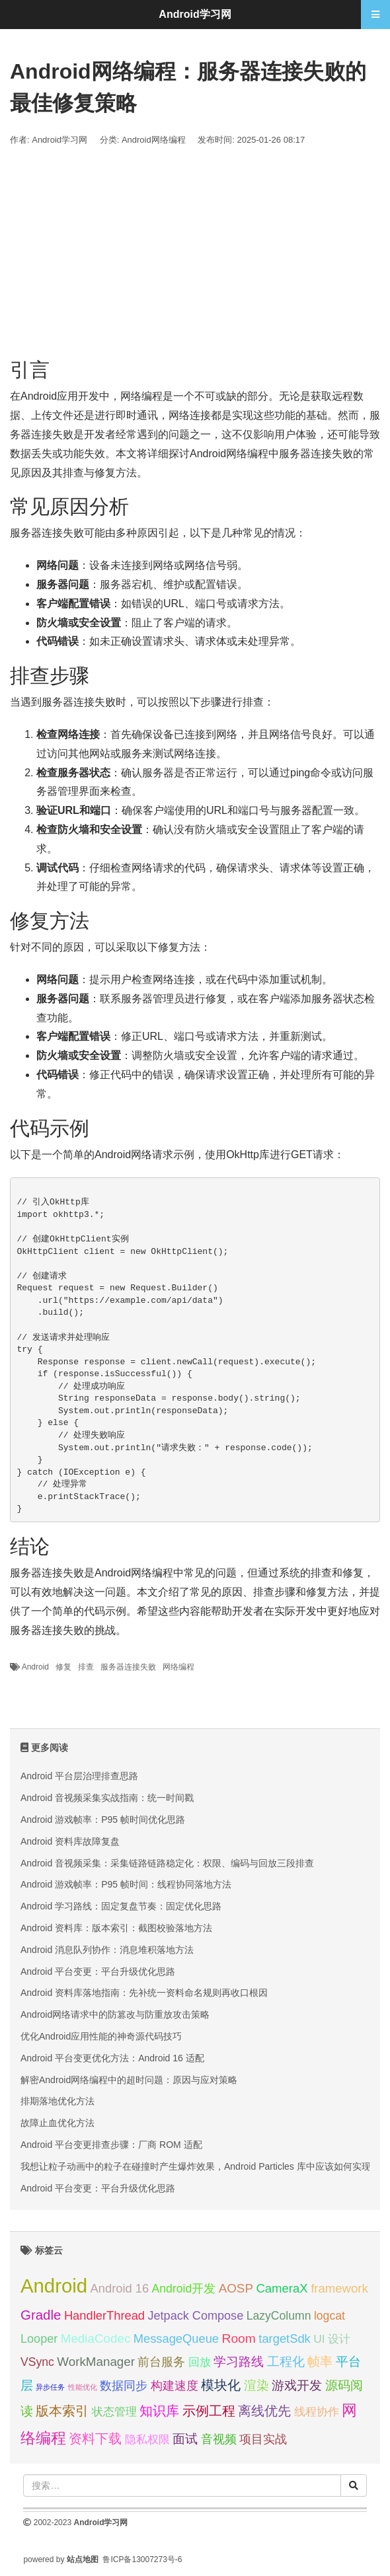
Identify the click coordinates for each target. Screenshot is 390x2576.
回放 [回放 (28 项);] (199, 2362)
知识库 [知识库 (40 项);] (159, 2410)
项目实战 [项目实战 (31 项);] (263, 2439)
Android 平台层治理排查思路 (79, 1776)
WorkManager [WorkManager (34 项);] (96, 2362)
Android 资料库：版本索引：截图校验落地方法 (116, 1928)
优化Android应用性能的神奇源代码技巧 (101, 2036)
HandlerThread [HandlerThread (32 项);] (104, 2315)
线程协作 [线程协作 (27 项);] (316, 2412)
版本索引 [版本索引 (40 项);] (62, 2410)
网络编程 (178, 1667)
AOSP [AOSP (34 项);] (236, 2288)
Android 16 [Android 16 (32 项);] (120, 2288)
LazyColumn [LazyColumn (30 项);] (279, 2315)
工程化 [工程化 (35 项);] (286, 2362)
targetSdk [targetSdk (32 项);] (284, 2338)
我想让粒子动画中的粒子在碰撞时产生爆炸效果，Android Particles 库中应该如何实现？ (200, 2166)
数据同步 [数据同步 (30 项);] (123, 2385)
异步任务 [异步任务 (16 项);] (50, 2387)
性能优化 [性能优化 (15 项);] (82, 2387)
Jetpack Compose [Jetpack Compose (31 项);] (196, 2315)
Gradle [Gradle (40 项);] (40, 2314)
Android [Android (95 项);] (53, 2286)
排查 (86, 1667)
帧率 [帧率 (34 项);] (319, 2362)
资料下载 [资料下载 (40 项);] (95, 2438)
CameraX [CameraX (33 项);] (281, 2288)
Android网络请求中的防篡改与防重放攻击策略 (115, 2014)
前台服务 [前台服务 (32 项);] (161, 2362)
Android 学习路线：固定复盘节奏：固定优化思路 (120, 1906)
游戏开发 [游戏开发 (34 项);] (297, 2385)
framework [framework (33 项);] (339, 2288)
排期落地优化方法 (57, 2101)
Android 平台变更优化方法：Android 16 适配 (112, 2058)
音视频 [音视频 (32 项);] (219, 2439)
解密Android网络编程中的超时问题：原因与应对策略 (128, 2080)
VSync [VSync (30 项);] (37, 2362)
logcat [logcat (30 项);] (329, 2315)
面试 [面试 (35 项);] (185, 2439)
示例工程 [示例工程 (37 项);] (208, 2411)
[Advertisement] (195, 253)
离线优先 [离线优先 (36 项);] (264, 2411)
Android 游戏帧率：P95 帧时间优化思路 (102, 1819)
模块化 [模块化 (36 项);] (221, 2385)
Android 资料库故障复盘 (70, 1841)
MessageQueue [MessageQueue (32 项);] (176, 2338)
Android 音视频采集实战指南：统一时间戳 (107, 1797)
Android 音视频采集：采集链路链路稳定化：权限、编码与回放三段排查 (167, 1863)
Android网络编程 (154, 140)
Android (35, 1667)
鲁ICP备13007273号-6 (142, 2559)
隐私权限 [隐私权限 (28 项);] (147, 2439)
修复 (63, 1667)
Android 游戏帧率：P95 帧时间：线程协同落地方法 (125, 1884)
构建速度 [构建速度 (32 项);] (174, 2385)
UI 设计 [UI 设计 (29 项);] (331, 2338)
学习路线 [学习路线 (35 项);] (239, 2362)
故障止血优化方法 (57, 2122)
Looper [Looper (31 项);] (39, 2338)
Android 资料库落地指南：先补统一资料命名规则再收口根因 (144, 1992)
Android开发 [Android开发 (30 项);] (184, 2288)
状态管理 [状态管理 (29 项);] (114, 2411)
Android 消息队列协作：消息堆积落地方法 (107, 1949)
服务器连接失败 (128, 1667)
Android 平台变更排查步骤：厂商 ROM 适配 (111, 2144)
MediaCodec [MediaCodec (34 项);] (96, 2338)
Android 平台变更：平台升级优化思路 (97, 1971)
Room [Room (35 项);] (238, 2338)
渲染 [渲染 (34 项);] (256, 2385)
